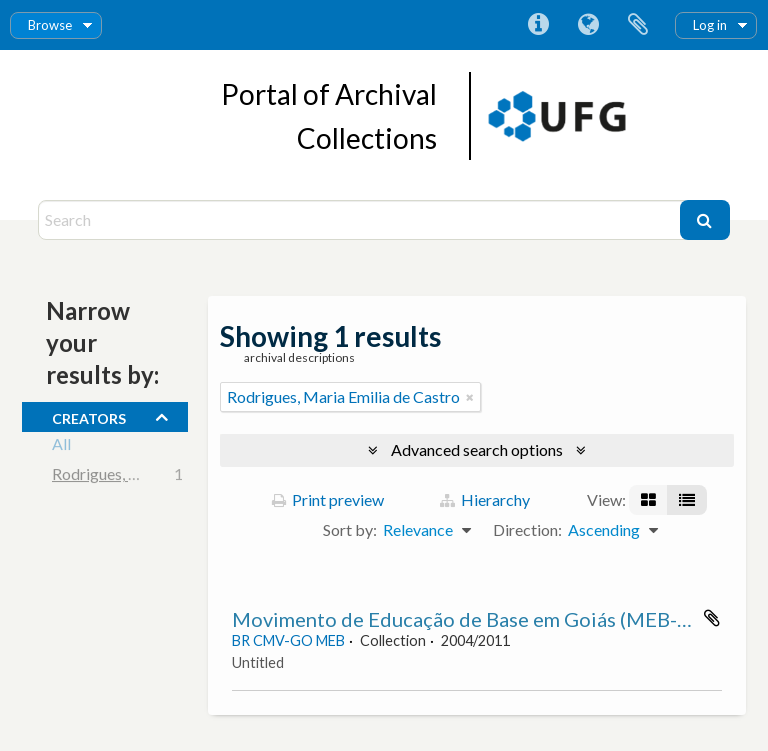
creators (89, 416)
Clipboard (638, 25)
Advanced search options (477, 449)
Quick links (538, 25)
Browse (50, 25)
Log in (710, 25)
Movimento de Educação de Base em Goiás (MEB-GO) (473, 619)
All (61, 446)
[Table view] (687, 500)
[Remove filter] (470, 397)
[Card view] (648, 500)
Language (588, 25)
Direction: (527, 529)
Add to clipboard (712, 618)
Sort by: (350, 529)
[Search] (361, 220)
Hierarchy (485, 499)
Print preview (328, 499)
